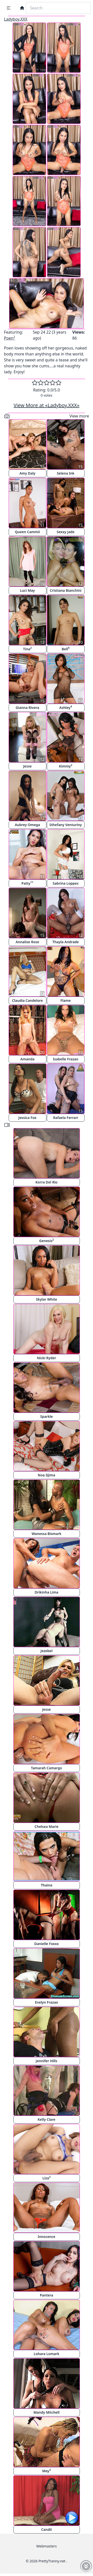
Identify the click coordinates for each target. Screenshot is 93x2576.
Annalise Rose (27, 942)
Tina (27, 648)
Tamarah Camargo (46, 1768)
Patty (27, 883)
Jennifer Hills (46, 2060)
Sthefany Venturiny (65, 824)
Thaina (46, 1885)
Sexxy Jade (65, 531)
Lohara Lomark (46, 2353)
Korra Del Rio (46, 1182)
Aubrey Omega (27, 824)
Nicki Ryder (46, 1358)
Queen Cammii (27, 531)
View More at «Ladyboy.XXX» (47, 405)
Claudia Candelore (27, 1000)
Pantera (46, 2295)
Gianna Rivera (27, 707)
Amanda (27, 1059)
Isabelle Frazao (65, 1059)
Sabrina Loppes (65, 883)
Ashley (65, 707)
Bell (65, 648)
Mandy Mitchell (46, 2412)
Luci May (27, 590)
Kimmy (65, 765)
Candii (46, 2529)
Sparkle (46, 1416)
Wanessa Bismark (46, 1533)
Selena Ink (65, 473)
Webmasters (46, 2546)
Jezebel (46, 1650)
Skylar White (46, 1299)
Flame (66, 1000)
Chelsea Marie (46, 1826)
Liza (46, 2177)
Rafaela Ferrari (65, 1117)
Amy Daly (27, 473)
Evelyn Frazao (46, 2002)
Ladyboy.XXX (16, 19)
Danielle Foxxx (46, 1943)
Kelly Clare (47, 2119)
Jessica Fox (27, 1117)
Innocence (46, 2236)
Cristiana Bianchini (66, 590)
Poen (9, 338)
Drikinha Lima (46, 1592)
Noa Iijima (46, 1475)
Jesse (27, 766)
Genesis (46, 1240)
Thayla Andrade (65, 942)
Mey (46, 2470)
